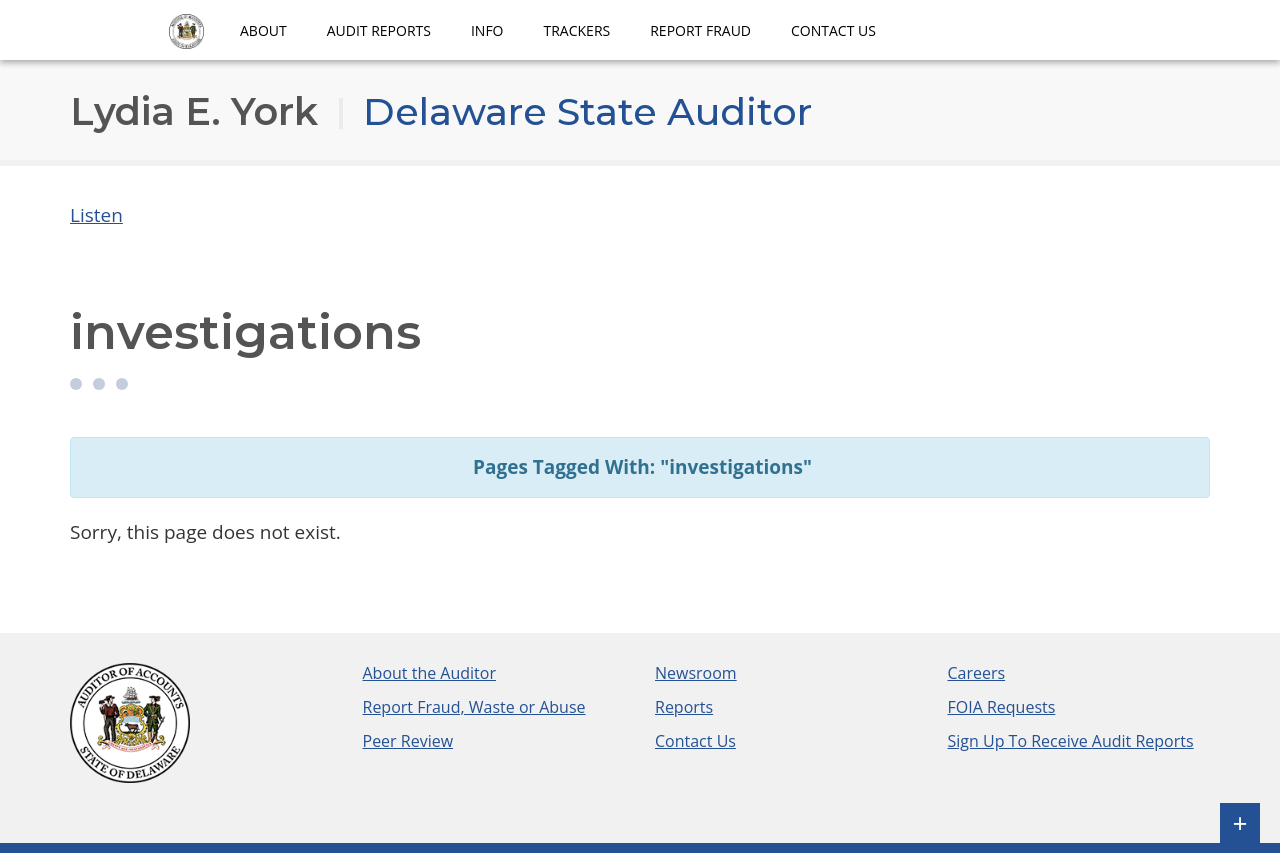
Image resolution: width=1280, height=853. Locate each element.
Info (487, 30)
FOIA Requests (1002, 707)
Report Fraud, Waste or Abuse (474, 707)
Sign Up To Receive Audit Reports (1071, 741)
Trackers (577, 30)
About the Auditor (429, 673)
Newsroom (696, 673)
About (263, 30)
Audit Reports (379, 30)
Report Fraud (700, 30)
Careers (977, 673)
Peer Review (408, 741)
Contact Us (833, 30)
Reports (684, 707)
